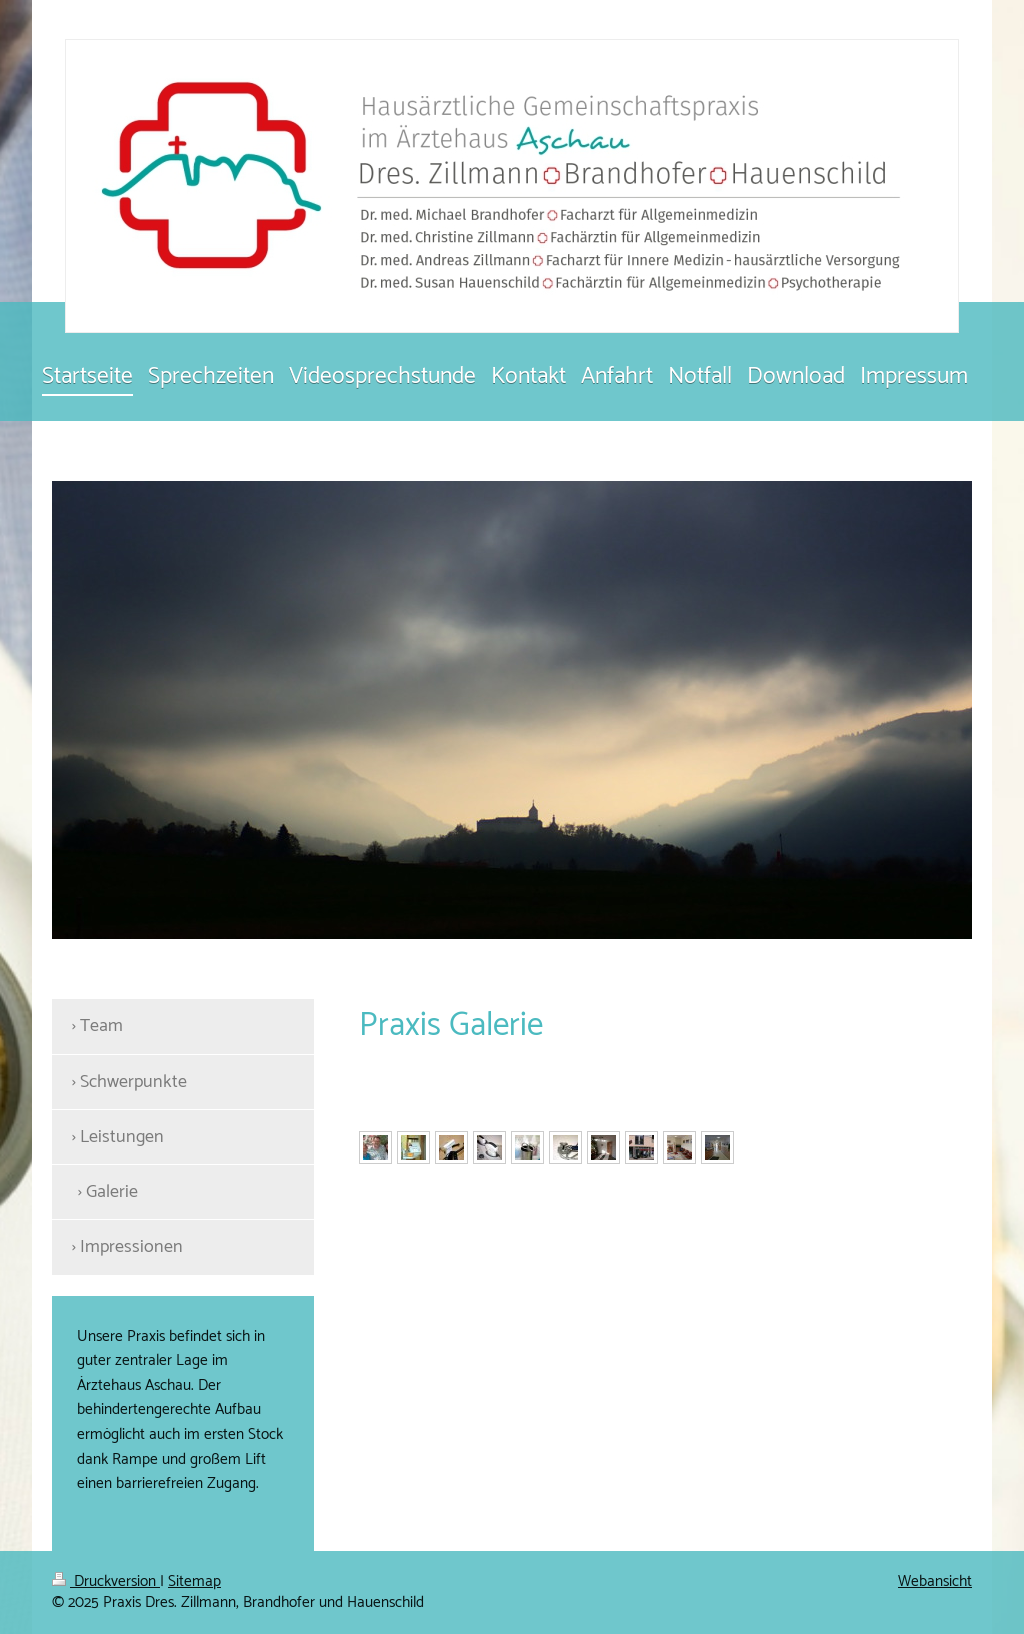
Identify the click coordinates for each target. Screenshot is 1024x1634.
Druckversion (106, 1581)
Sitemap (194, 1581)
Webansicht (935, 1581)
